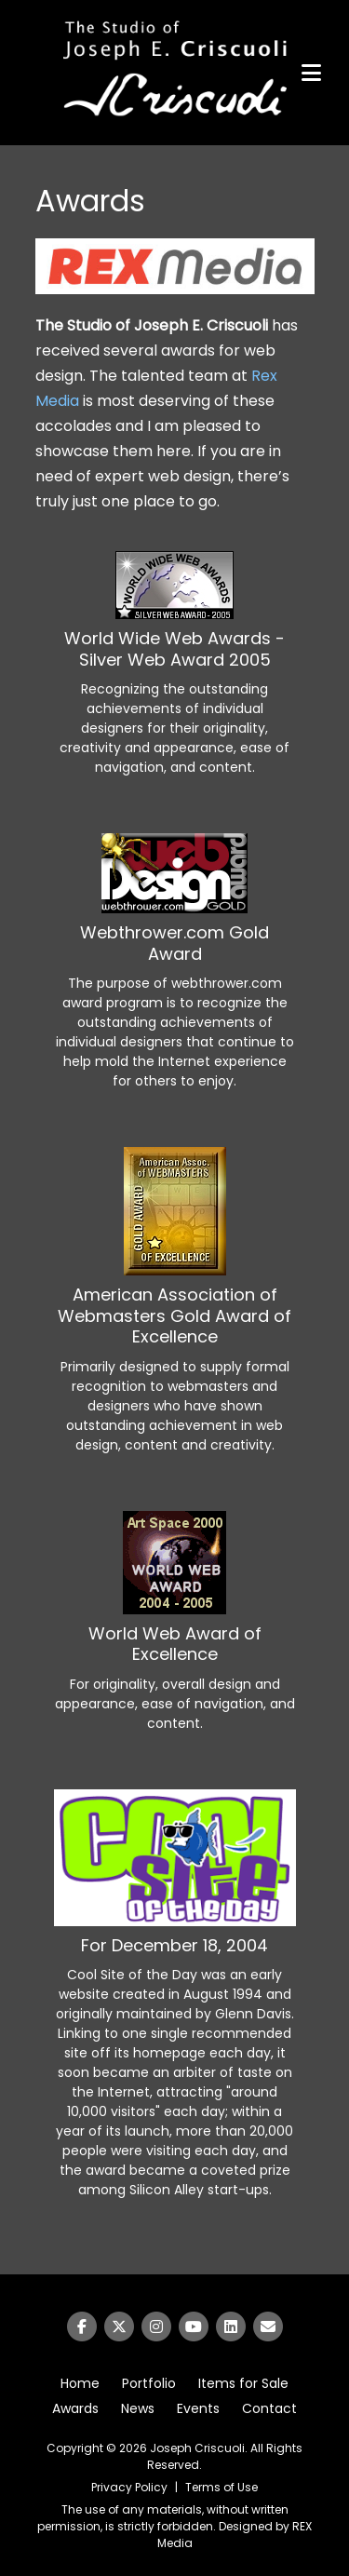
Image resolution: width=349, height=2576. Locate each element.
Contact (269, 2408)
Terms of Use (221, 2487)
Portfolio (149, 2383)
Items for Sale (243, 2383)
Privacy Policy (129, 2487)
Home (80, 2383)
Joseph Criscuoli (197, 2448)
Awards (75, 2408)
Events (198, 2408)
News (137, 2408)
